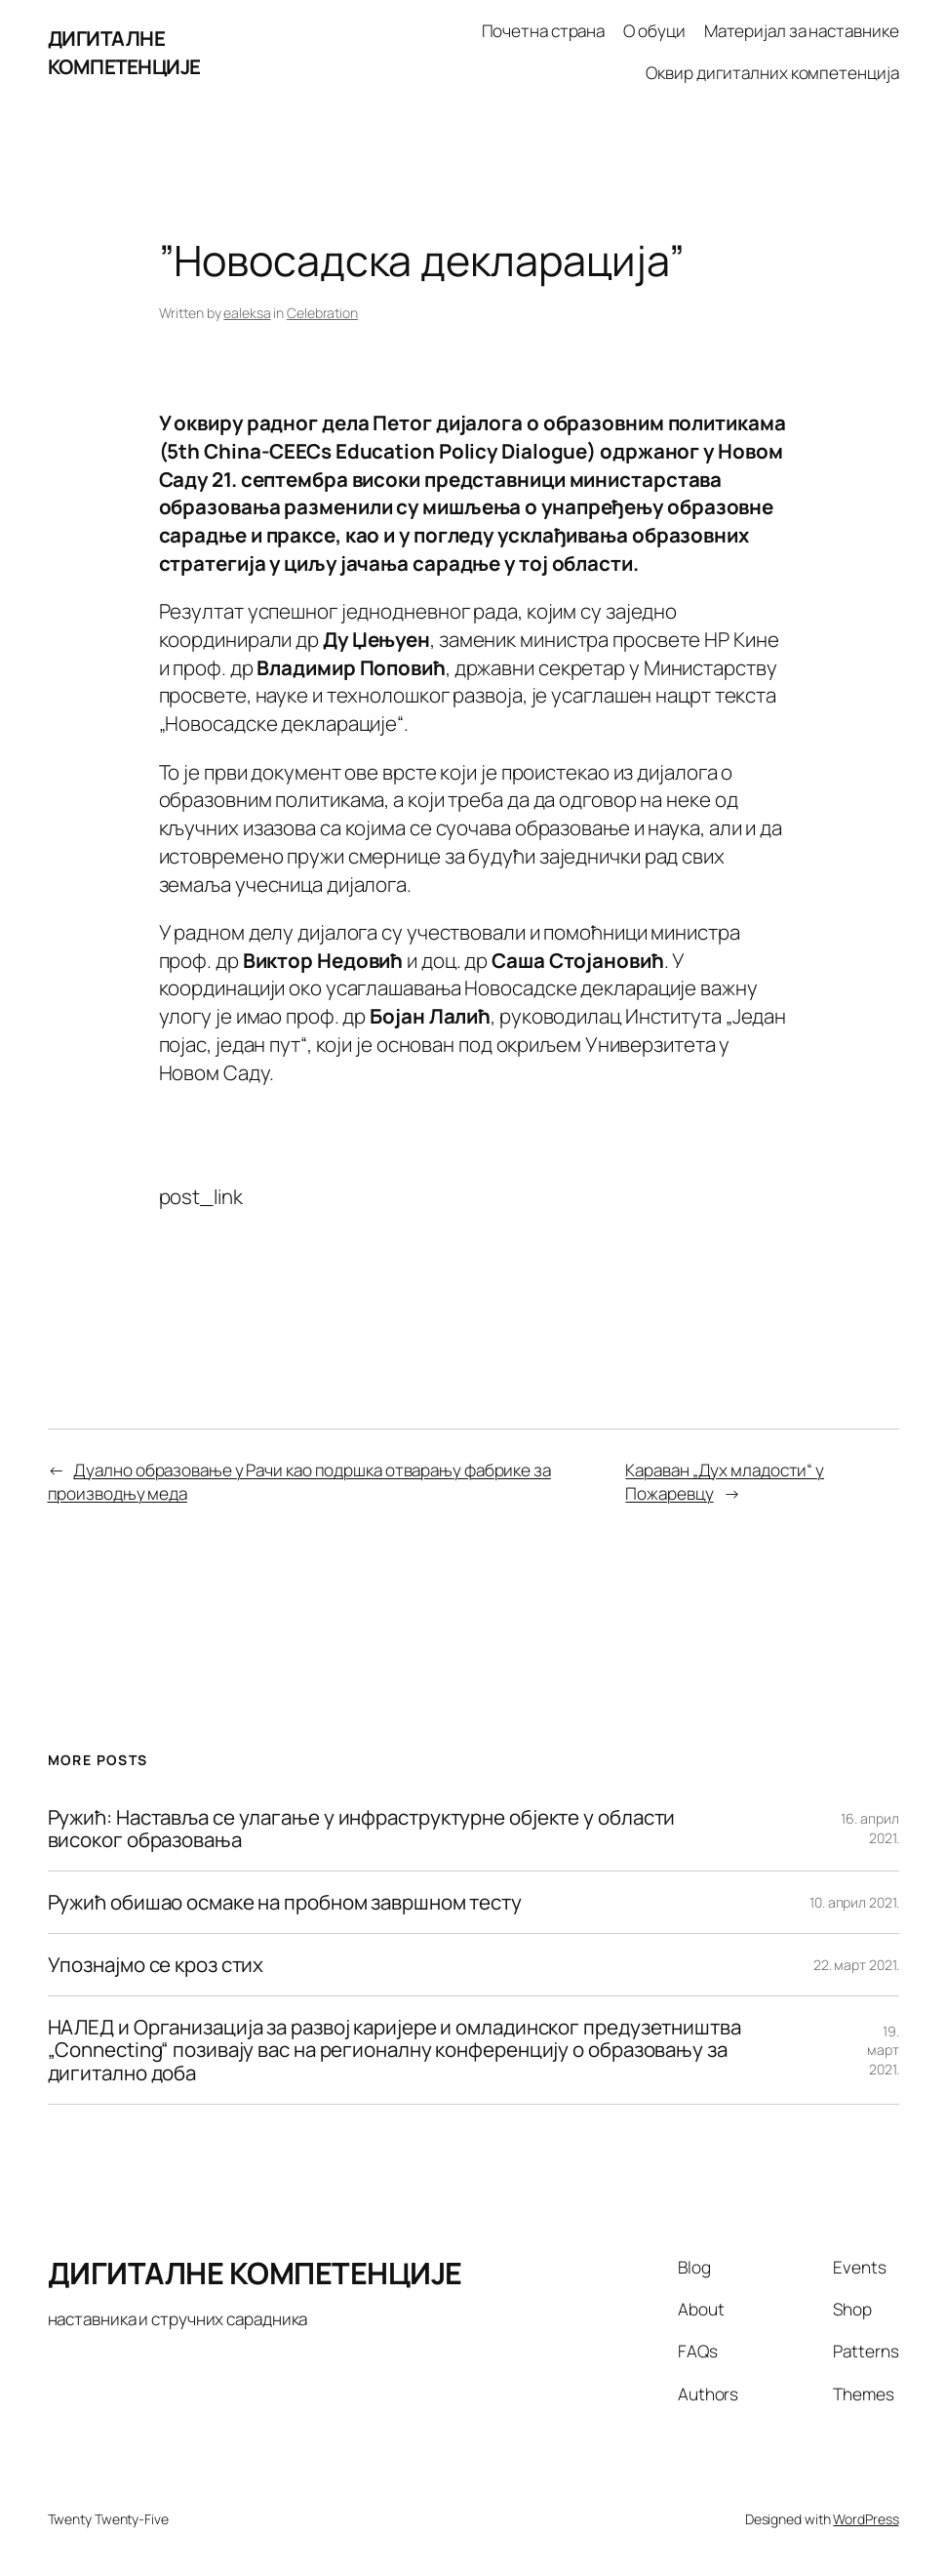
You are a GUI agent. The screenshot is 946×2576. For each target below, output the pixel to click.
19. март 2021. (883, 2050)
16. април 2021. (869, 1828)
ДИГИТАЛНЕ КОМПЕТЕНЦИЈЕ (124, 52)
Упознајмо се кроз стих (156, 1964)
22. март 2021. (856, 1964)
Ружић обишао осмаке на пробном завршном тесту (285, 1902)
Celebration (322, 312)
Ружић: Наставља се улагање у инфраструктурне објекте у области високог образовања (362, 1828)
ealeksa (246, 312)
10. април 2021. (854, 1902)
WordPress (865, 2519)
